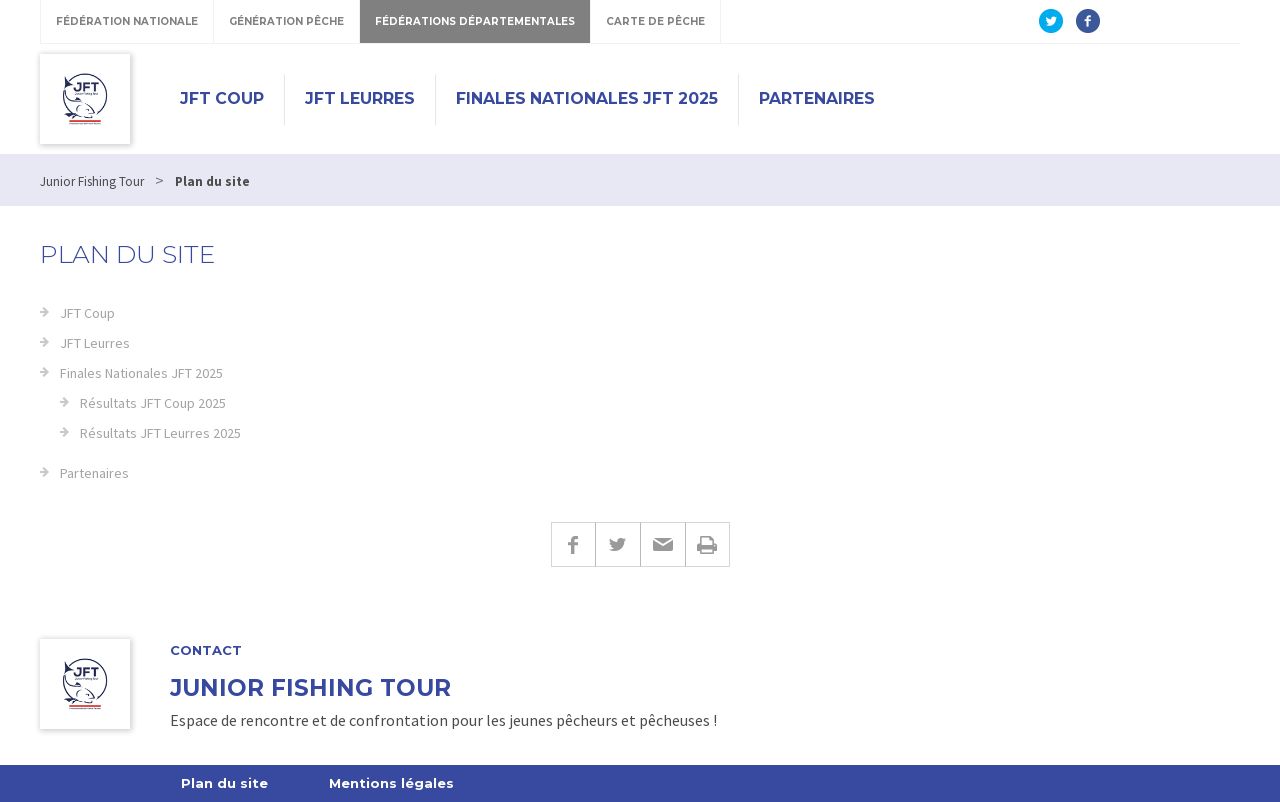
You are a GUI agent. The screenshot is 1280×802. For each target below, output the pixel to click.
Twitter (617, 544)
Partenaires (817, 98)
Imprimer (707, 544)
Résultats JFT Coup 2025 (153, 403)
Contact (206, 650)
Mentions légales (391, 783)
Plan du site (224, 783)
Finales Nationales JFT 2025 (587, 98)
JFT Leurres (360, 98)
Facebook (573, 544)
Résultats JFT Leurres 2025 (160, 433)
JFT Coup (222, 98)
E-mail (662, 544)
